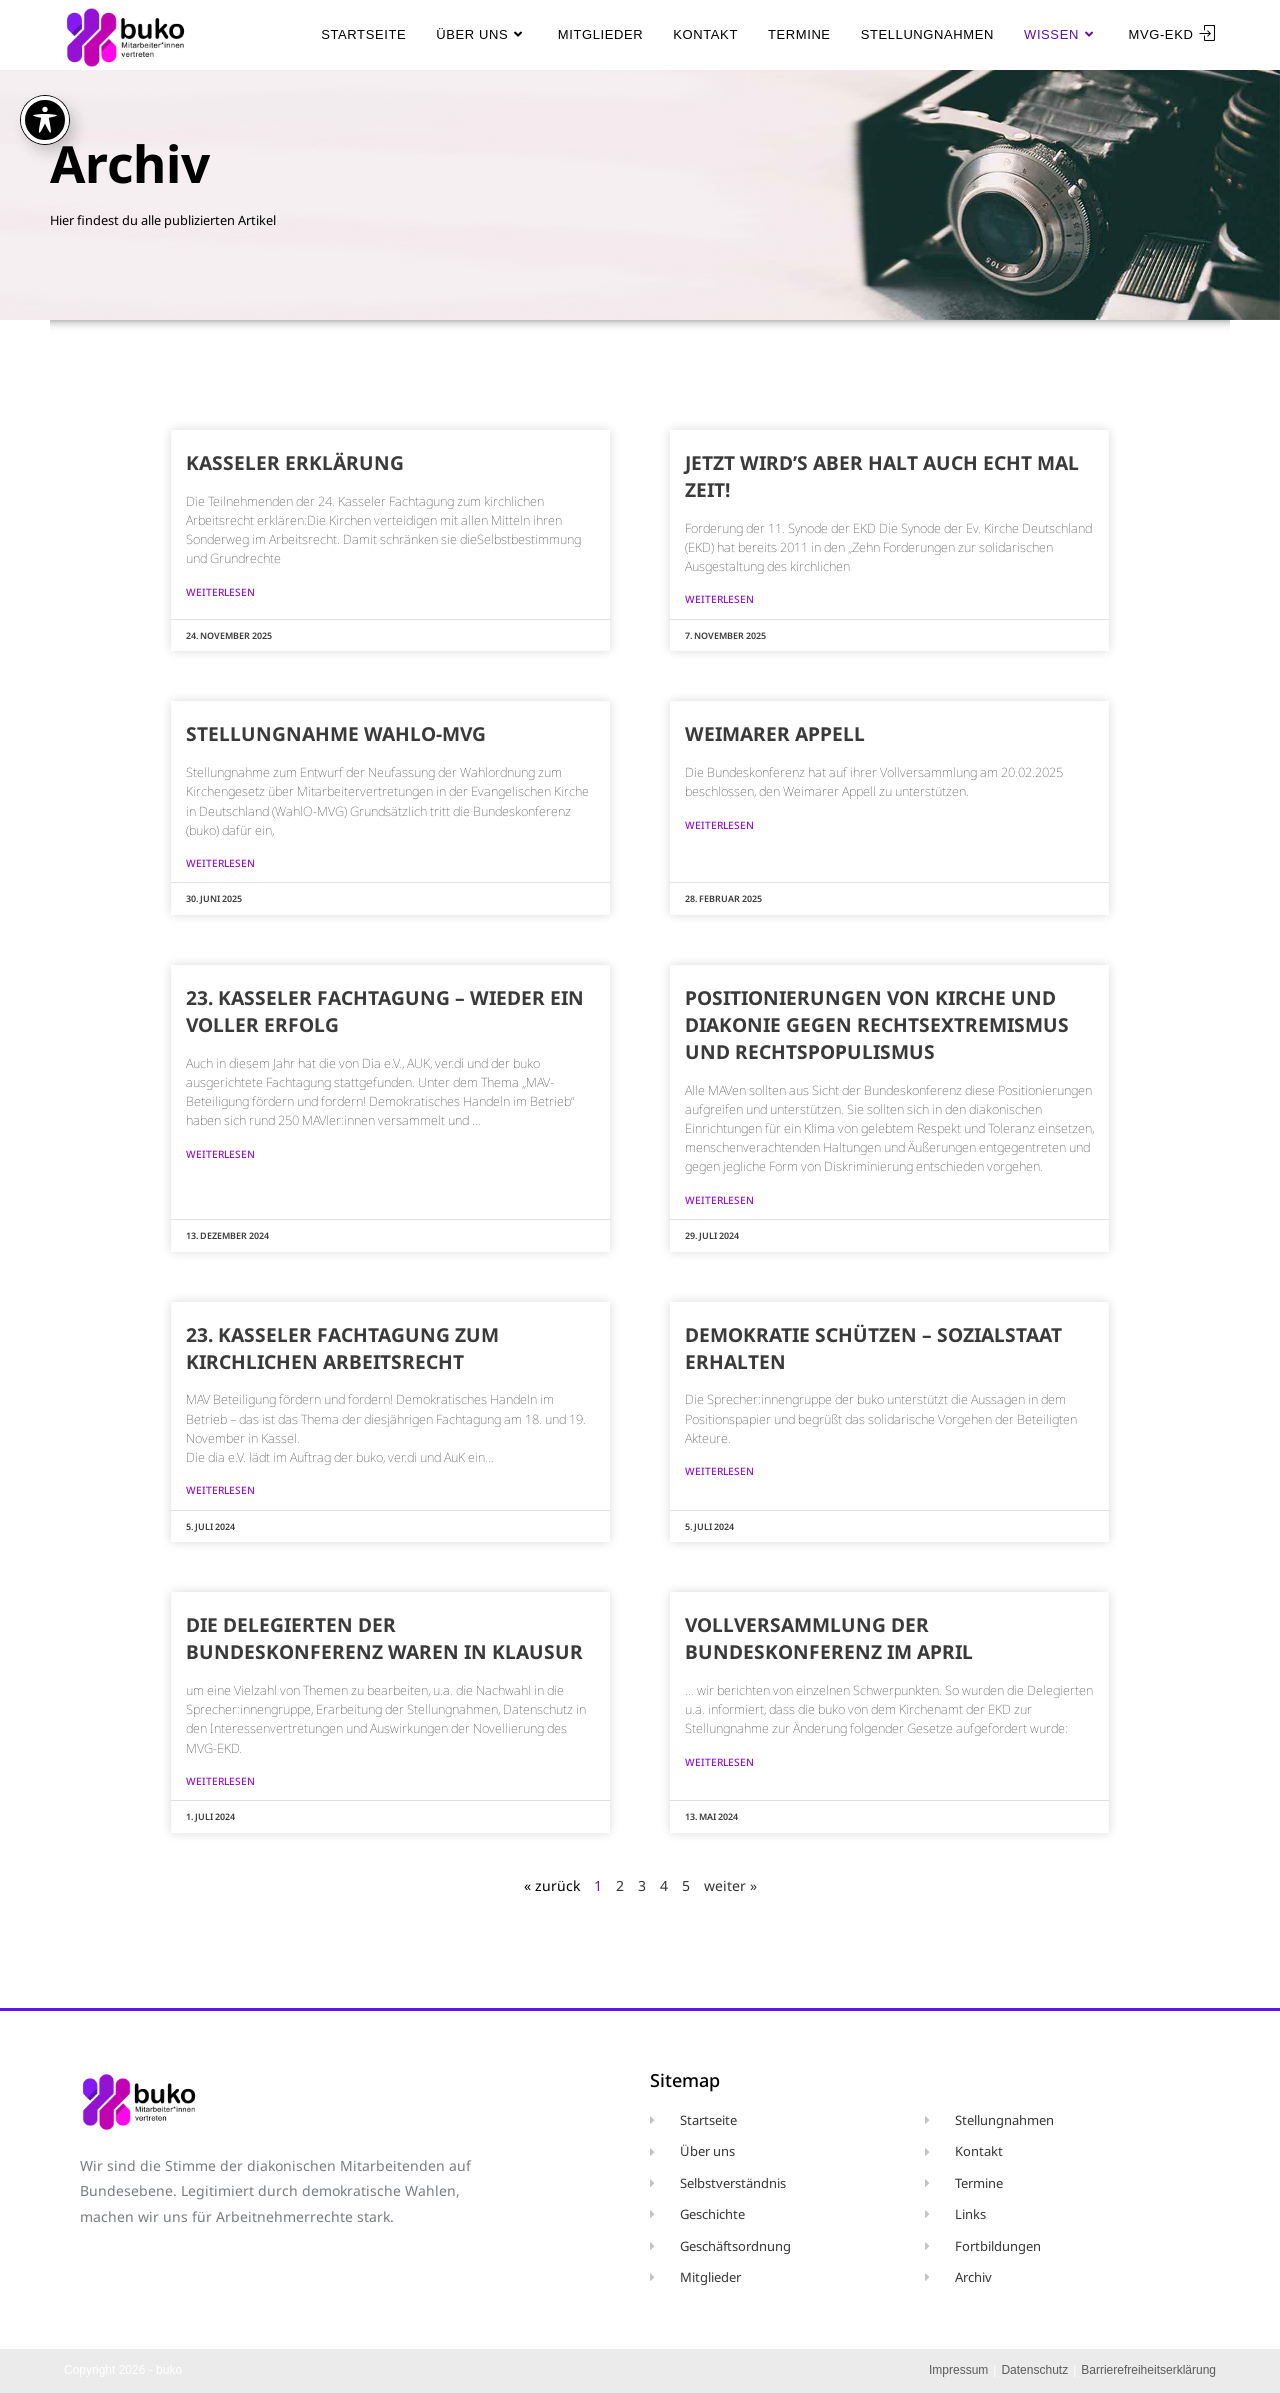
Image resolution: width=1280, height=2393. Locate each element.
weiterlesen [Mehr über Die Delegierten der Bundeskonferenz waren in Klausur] (220, 1781)
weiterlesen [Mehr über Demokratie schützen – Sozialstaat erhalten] (719, 1471)
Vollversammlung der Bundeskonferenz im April (829, 1638)
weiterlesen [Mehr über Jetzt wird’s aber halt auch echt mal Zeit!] (719, 599)
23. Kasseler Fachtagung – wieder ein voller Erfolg (385, 1011)
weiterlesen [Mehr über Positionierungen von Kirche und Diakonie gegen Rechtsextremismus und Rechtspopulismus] (719, 1200)
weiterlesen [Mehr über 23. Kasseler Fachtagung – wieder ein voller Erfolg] (220, 1154)
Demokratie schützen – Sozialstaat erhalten (873, 1348)
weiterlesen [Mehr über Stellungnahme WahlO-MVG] (220, 863)
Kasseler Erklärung (295, 462)
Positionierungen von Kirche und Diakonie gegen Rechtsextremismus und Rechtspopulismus (877, 1024)
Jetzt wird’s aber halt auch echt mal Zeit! (882, 476)
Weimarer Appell (775, 733)
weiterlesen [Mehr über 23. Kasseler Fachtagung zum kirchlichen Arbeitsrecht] (220, 1490)
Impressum (958, 2370)
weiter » (730, 1885)
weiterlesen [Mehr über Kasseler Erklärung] (220, 592)
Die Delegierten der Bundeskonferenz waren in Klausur (384, 1638)
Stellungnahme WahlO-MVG (336, 733)
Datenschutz (1034, 2370)
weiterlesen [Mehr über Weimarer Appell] (719, 825)
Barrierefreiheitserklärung (1148, 2370)
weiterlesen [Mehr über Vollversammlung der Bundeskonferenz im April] (719, 1762)
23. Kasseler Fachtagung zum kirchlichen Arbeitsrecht (342, 1348)
